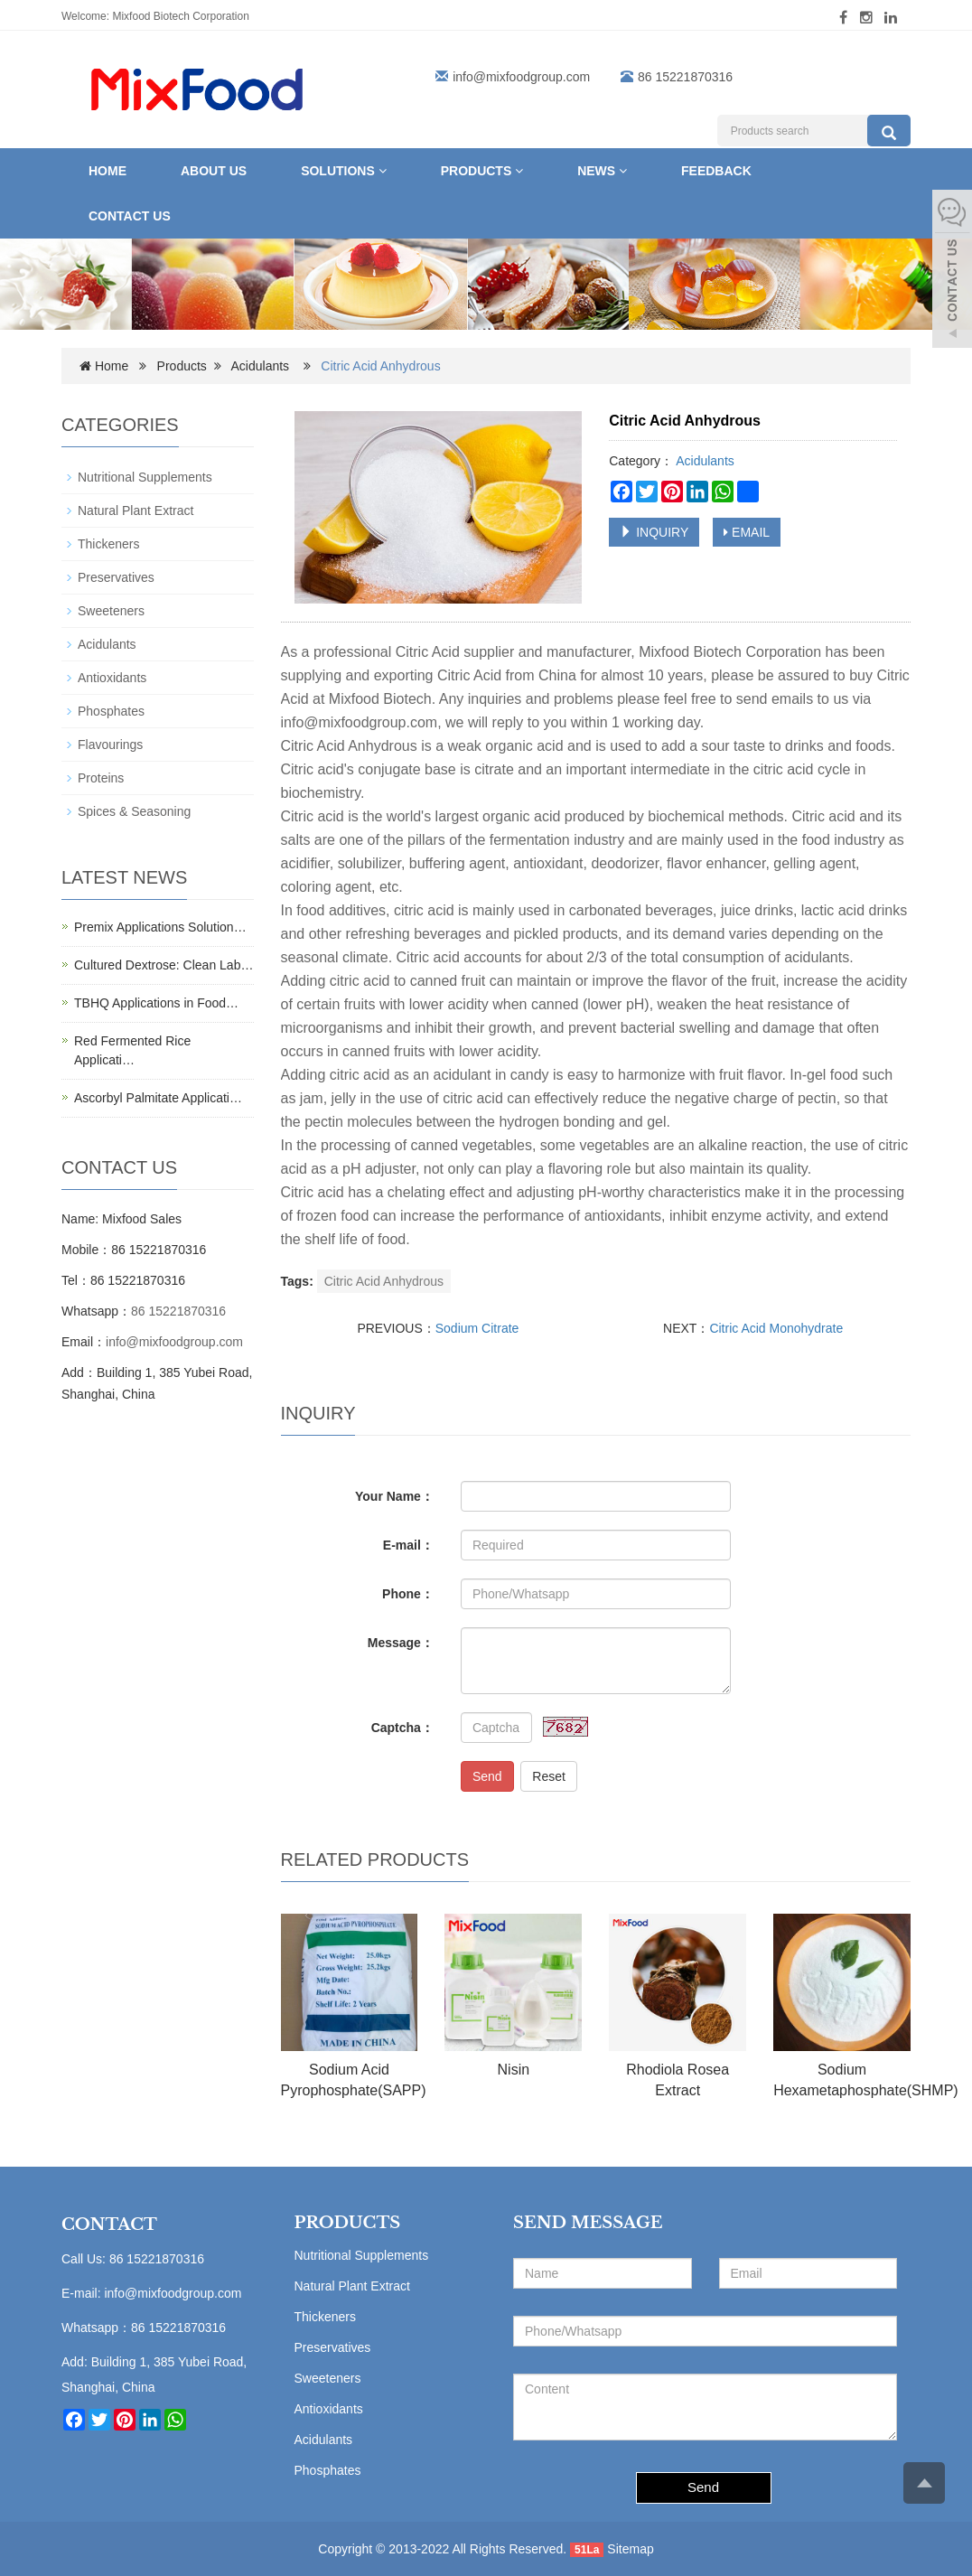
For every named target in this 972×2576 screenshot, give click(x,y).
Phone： (408, 1594)
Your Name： (394, 1496)
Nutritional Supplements (145, 477)
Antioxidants (112, 677)
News (602, 171)
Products (482, 171)
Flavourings (110, 744)
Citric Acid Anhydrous (384, 1281)
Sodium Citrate (477, 1328)
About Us (214, 171)
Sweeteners (111, 611)
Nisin (514, 2069)
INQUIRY (654, 532)
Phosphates (111, 711)
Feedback (716, 171)
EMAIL (747, 532)
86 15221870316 (178, 1311)
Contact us (130, 216)
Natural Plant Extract (135, 510)
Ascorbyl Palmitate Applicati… (158, 1098)
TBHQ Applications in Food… (156, 1003)
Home (107, 171)
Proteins (101, 778)
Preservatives (116, 577)
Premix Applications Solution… (160, 927)
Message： (401, 1642)
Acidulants (260, 366)
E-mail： (408, 1545)
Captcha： (402, 1727)
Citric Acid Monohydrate (776, 1328)
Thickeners (108, 544)
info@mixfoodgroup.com (521, 77)
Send (487, 1776)
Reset (548, 1776)
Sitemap (630, 2549)
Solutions (344, 171)
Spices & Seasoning (134, 811)
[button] (383, 171)
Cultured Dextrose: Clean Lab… (163, 965)
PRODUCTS (347, 2223)
